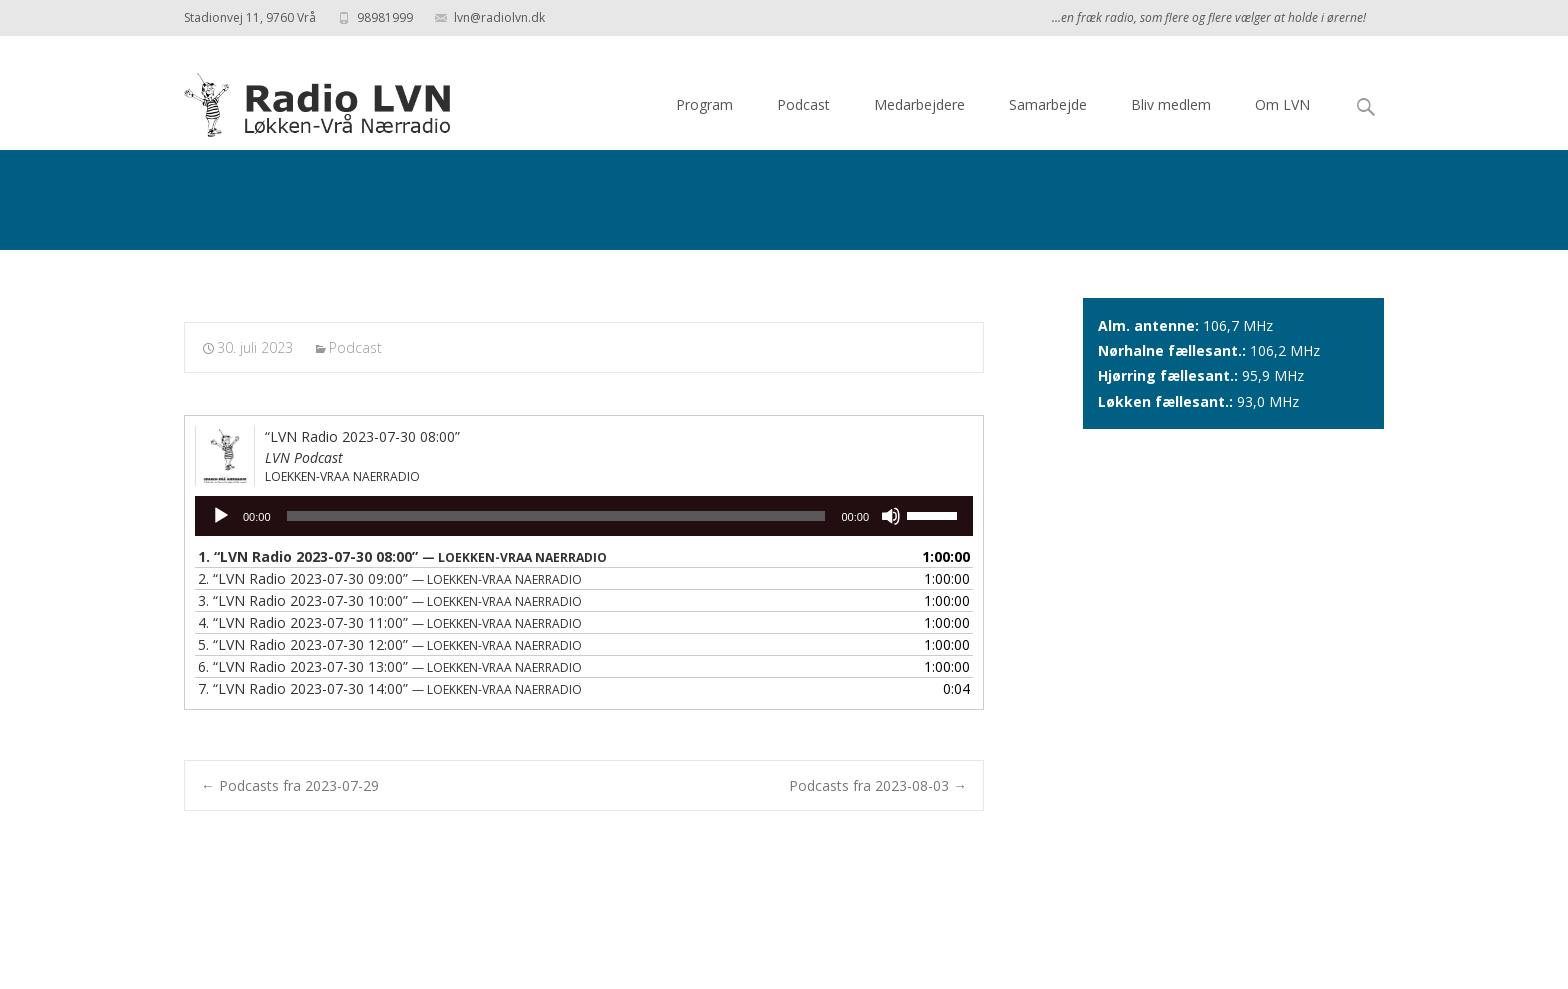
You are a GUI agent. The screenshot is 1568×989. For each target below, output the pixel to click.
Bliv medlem (1171, 104)
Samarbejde (1048, 104)
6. (390, 666)
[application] (584, 516)
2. (390, 578)
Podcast (803, 104)
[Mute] (891, 516)
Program (704, 104)
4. (390, 622)
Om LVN (1282, 104)
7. (390, 688)
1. (402, 556)
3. (390, 600)
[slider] (556, 516)
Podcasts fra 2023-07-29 (290, 785)
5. (390, 644)
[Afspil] (221, 516)
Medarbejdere (919, 104)
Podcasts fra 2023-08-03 (878, 785)
